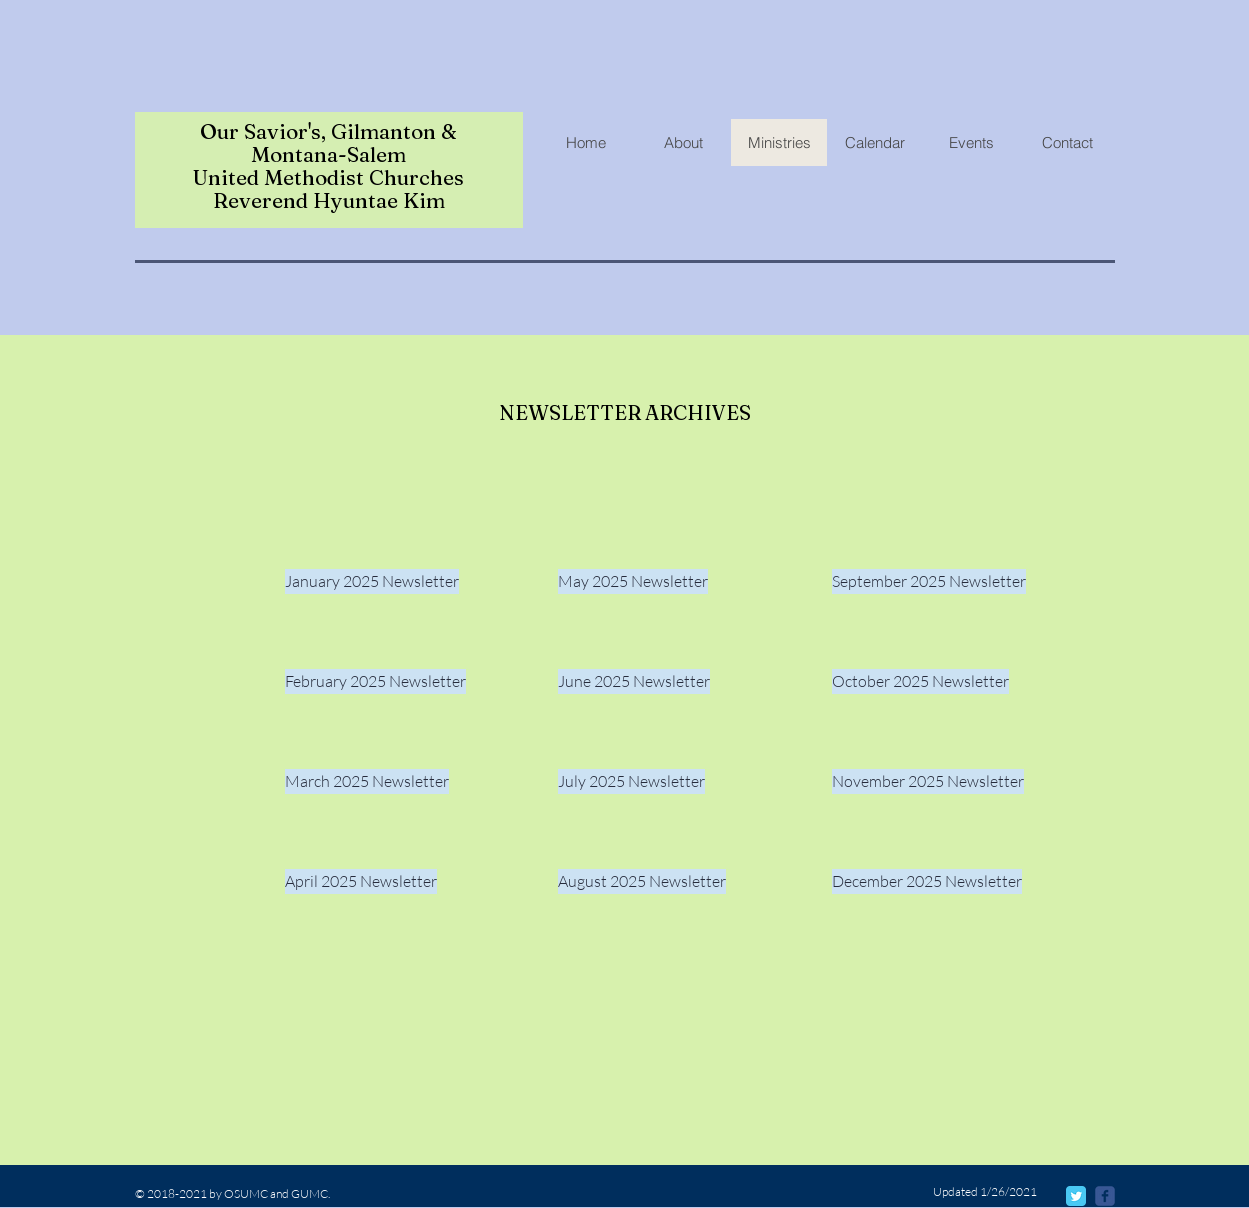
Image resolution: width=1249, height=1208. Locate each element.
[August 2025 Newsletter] (642, 881)
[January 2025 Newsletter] (372, 581)
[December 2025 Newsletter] (927, 881)
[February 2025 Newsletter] (375, 681)
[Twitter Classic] (1076, 1196)
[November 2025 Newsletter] (928, 781)
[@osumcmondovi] (1105, 1196)
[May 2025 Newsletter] (633, 581)
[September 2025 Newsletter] (929, 581)
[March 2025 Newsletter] (367, 781)
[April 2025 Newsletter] (361, 881)
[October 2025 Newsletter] (920, 681)
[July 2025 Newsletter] (631, 781)
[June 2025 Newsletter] (634, 681)
